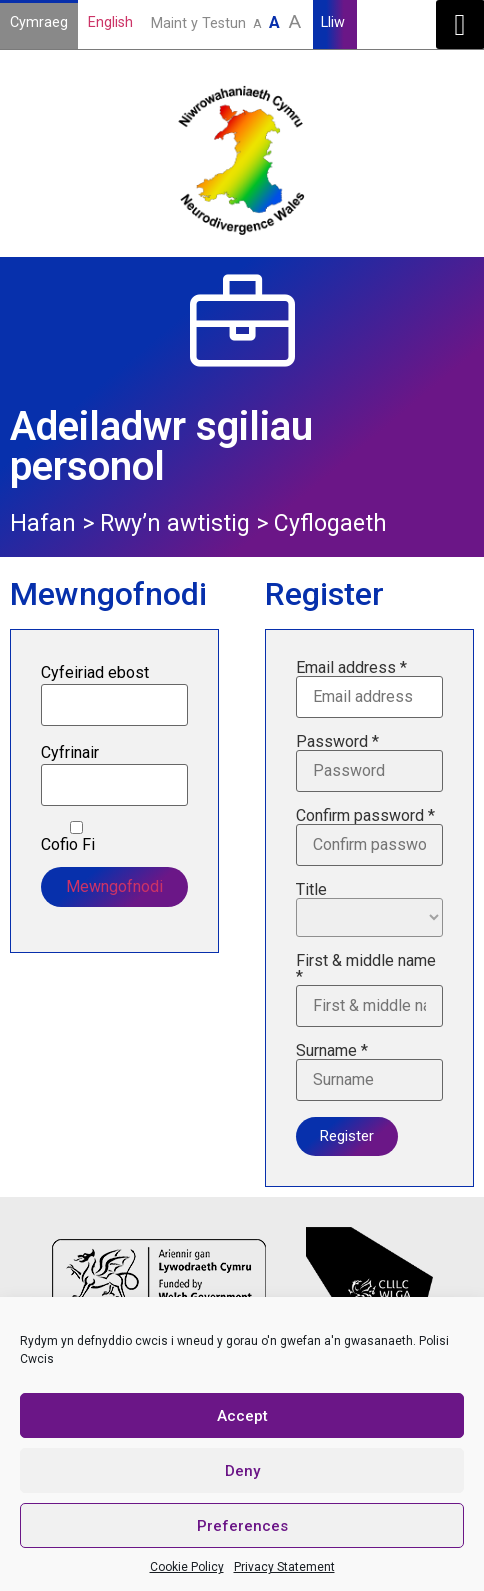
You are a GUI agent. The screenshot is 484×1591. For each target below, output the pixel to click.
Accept (242, 1416)
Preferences (242, 1526)
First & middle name (369, 990)
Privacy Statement (284, 1567)
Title (369, 909)
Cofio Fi (76, 837)
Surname (369, 1072)
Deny (242, 1471)
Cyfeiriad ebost (95, 673)
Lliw (335, 22)
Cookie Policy (187, 1567)
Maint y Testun (228, 21)
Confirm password (369, 837)
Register (347, 1136)
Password (369, 763)
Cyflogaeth (330, 523)
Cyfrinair (70, 753)
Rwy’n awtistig (175, 523)
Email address (369, 689)
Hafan (43, 523)
